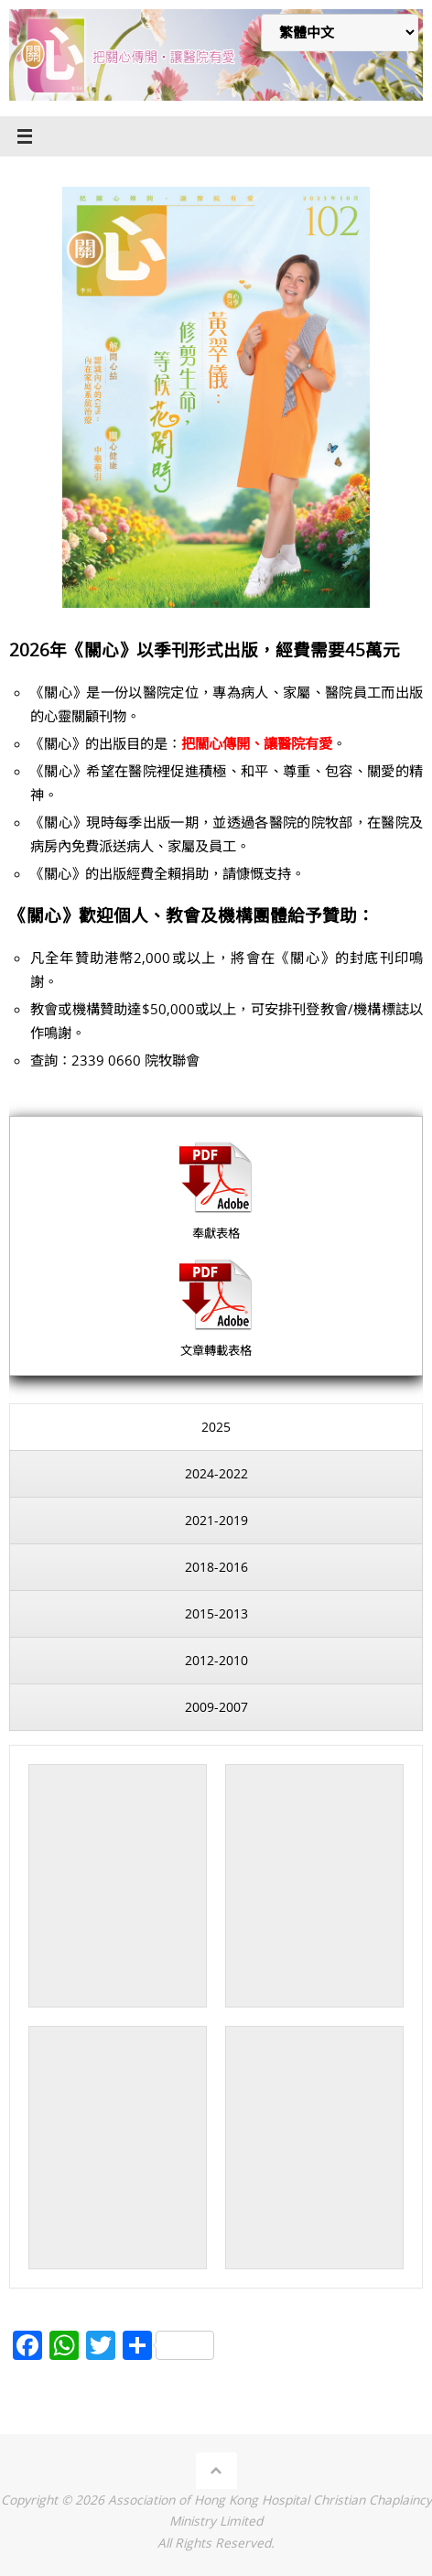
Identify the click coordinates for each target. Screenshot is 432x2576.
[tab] (216, 1427)
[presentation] (216, 1427)
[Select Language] (339, 32)
